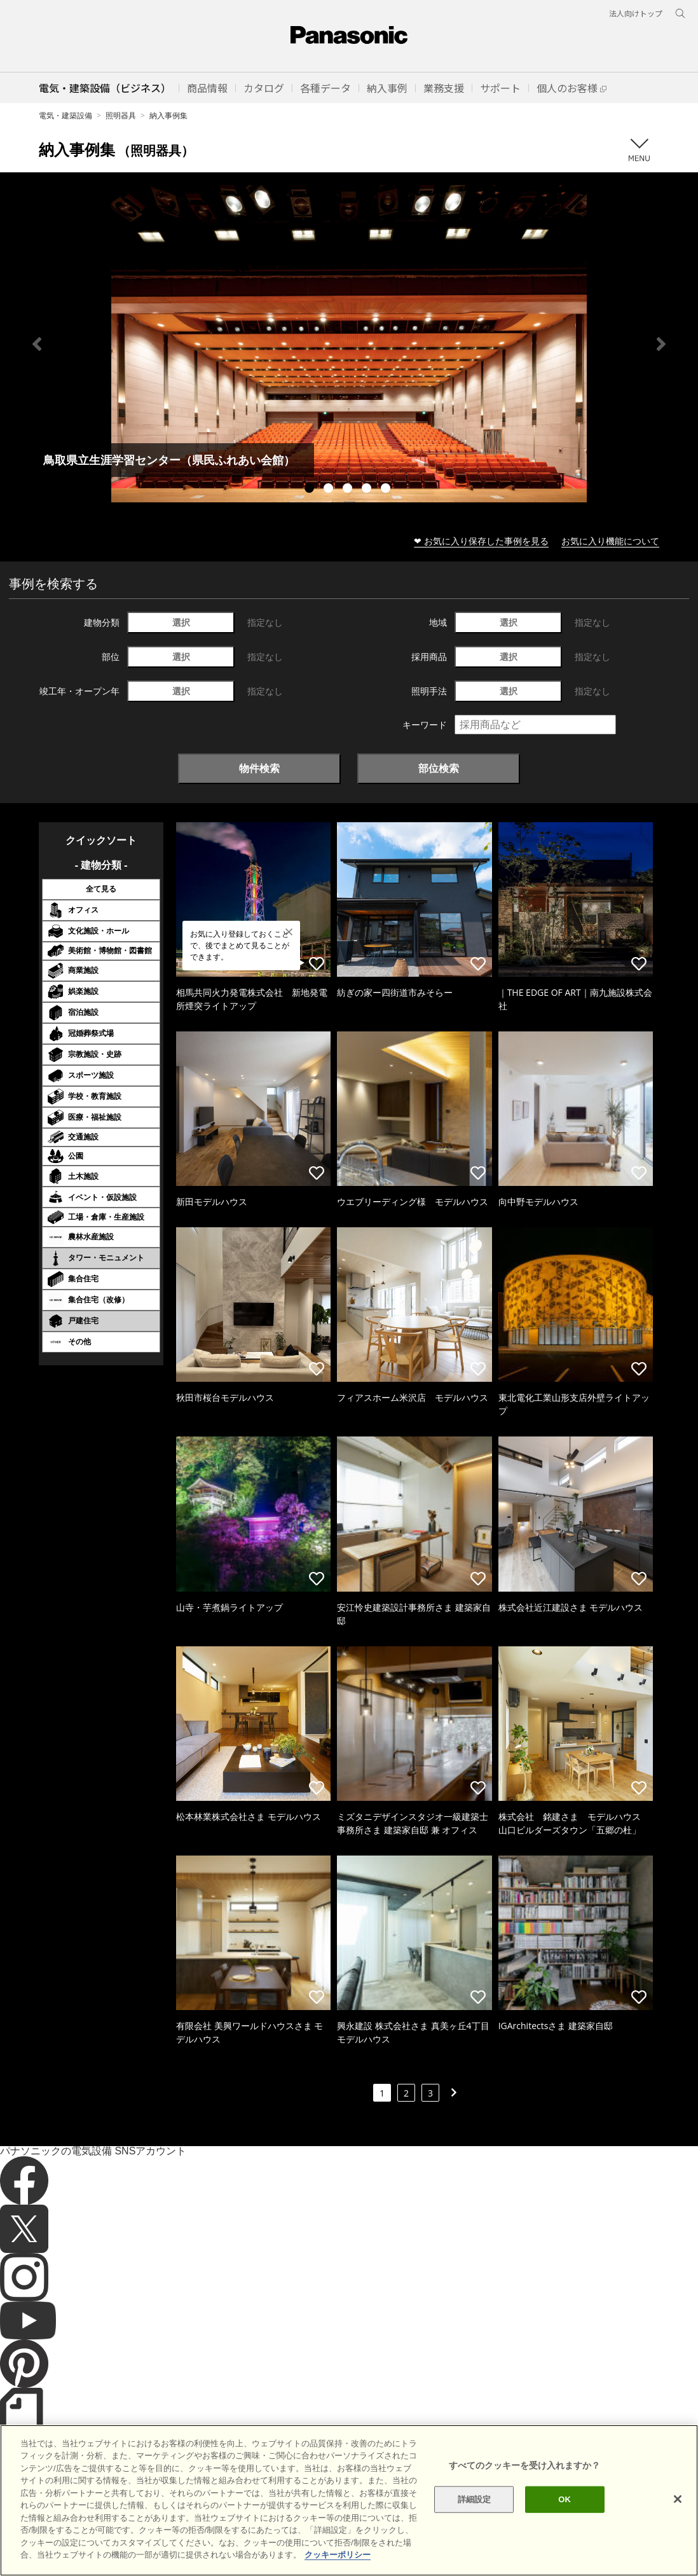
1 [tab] (311, 489)
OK (564, 2516)
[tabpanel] (349, 343)
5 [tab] (387, 489)
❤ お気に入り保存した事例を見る (481, 541)
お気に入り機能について (610, 541)
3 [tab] (349, 489)
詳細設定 (474, 2516)
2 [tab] (330, 489)
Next (661, 344)
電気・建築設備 (65, 115)
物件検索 (259, 768)
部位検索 (438, 768)
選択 (181, 622)
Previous (37, 344)
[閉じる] (678, 2517)
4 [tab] (368, 489)
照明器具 (121, 115)
